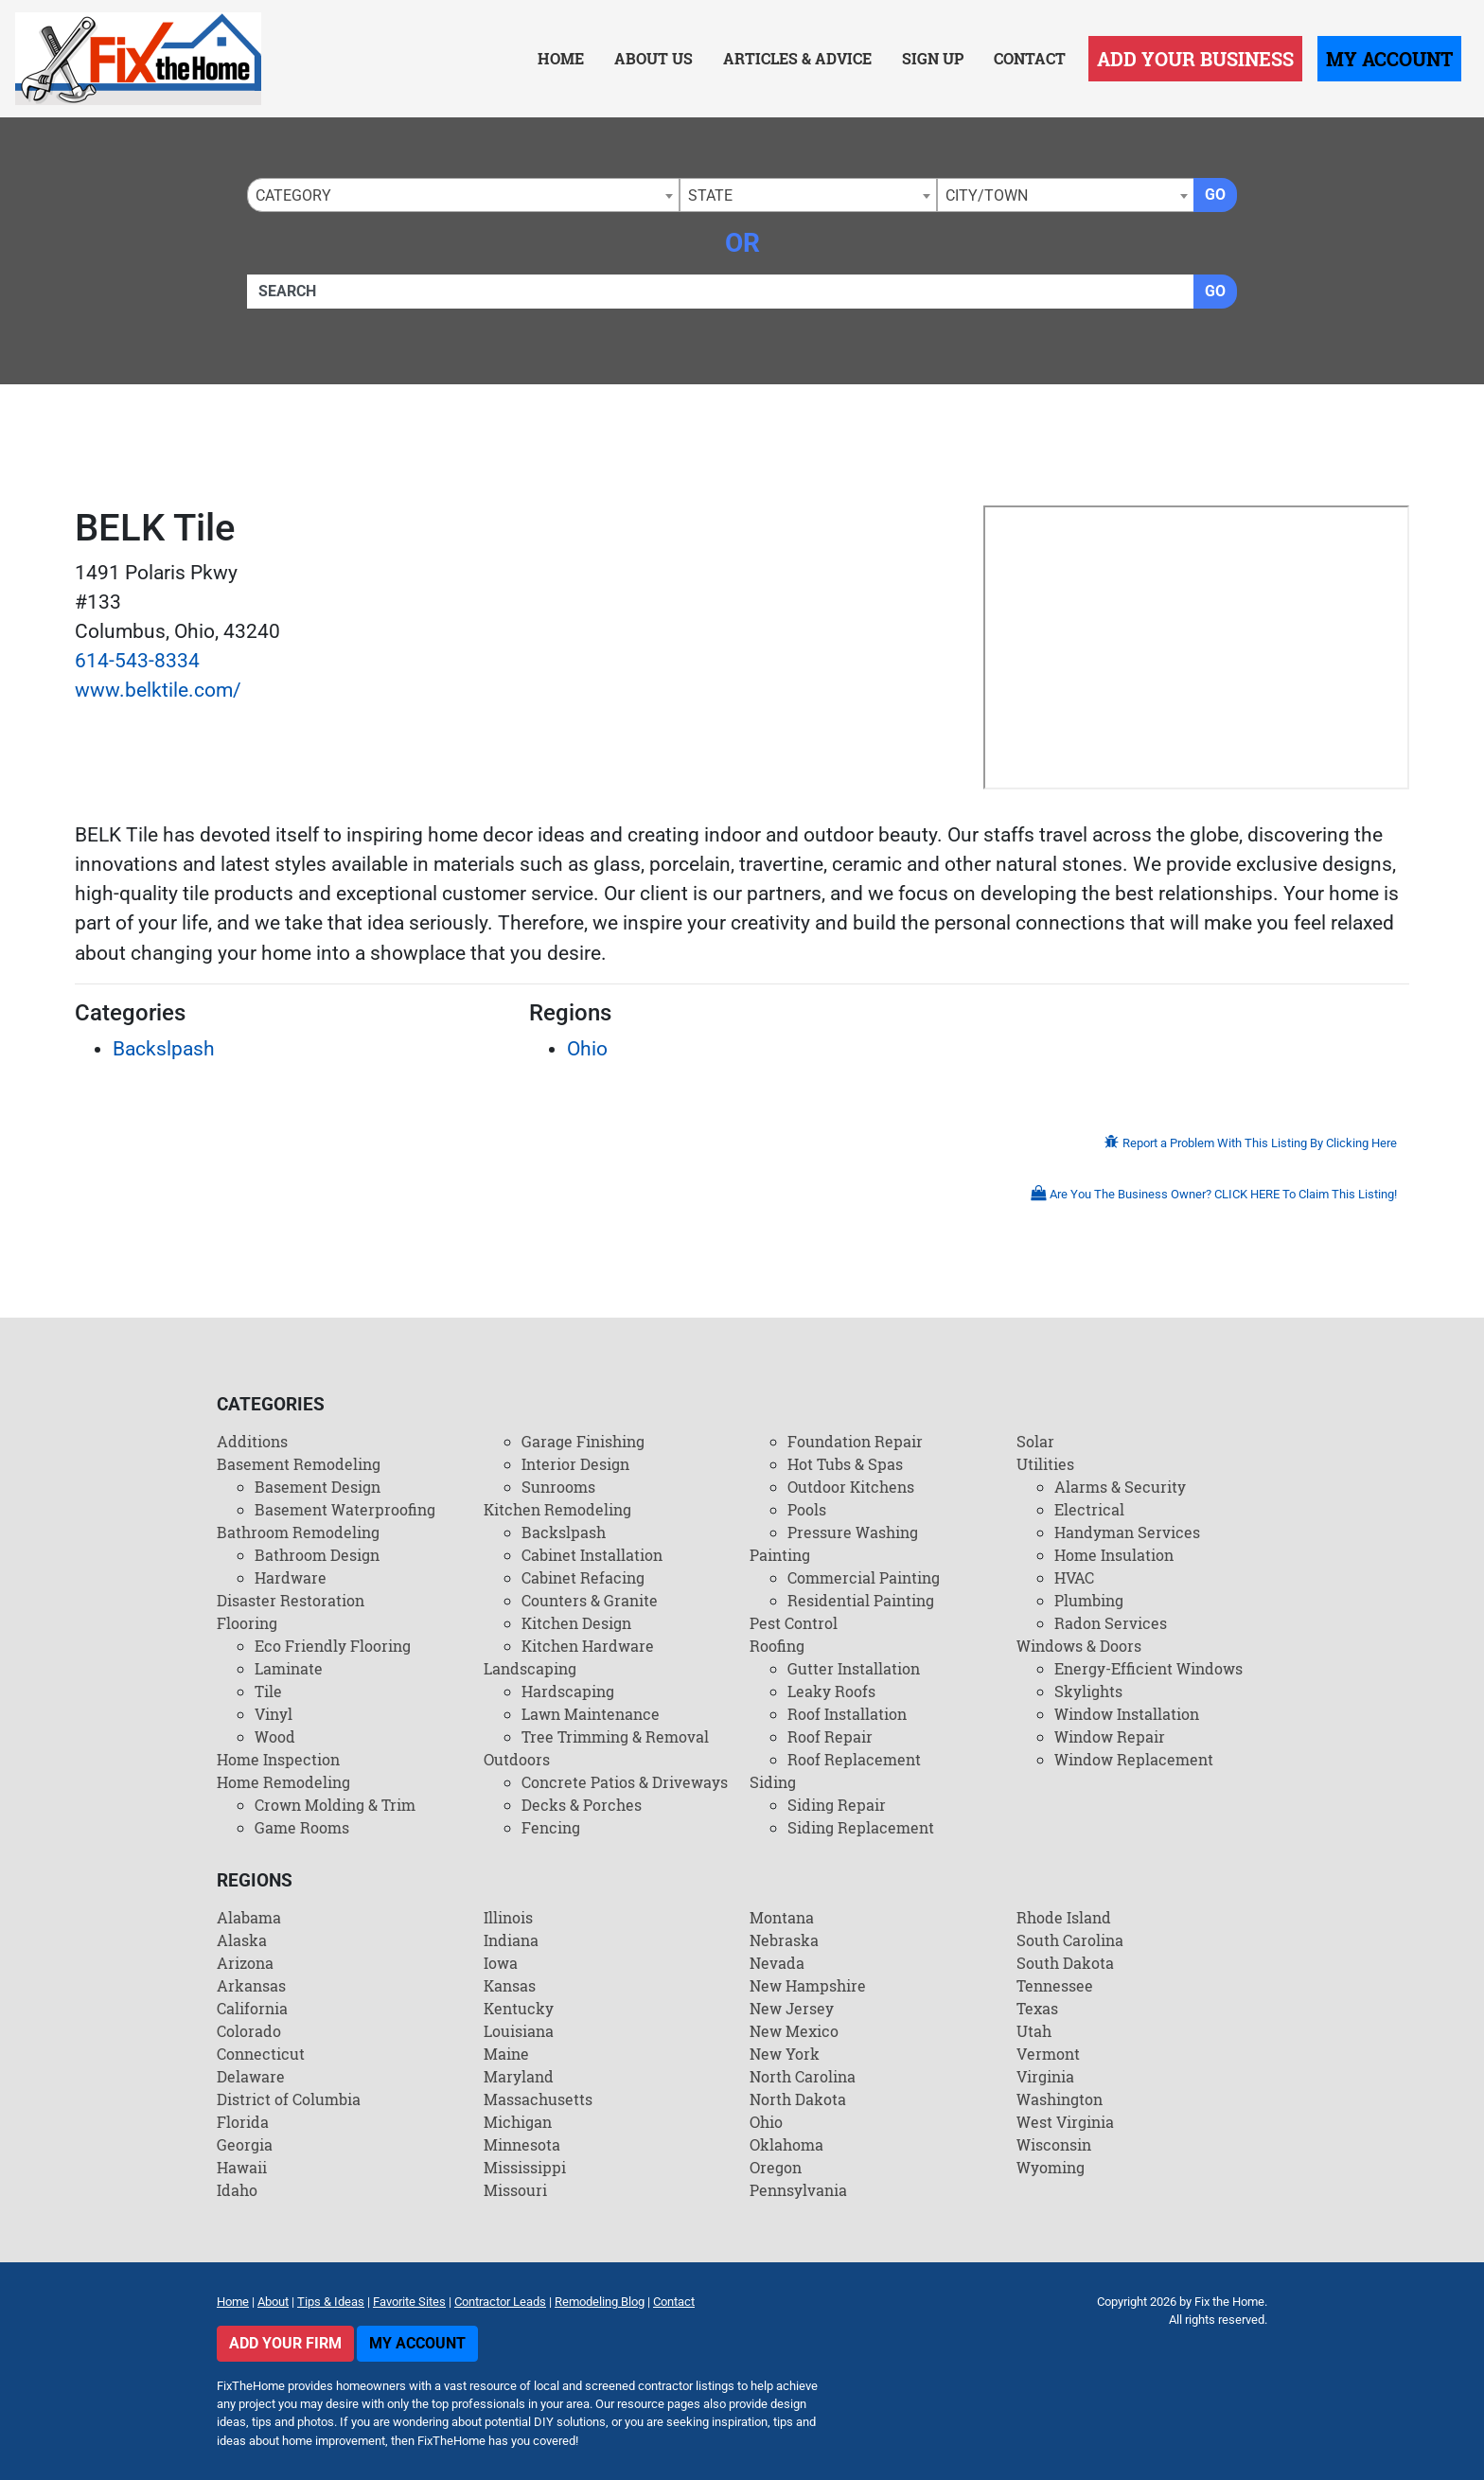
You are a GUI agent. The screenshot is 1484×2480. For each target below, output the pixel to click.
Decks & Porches (581, 1805)
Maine (506, 2054)
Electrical (1089, 1509)
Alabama (249, 1917)
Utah (1033, 2031)
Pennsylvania (798, 2190)
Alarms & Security (1120, 1487)
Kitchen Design (576, 1623)
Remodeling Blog (600, 2301)
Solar (1035, 1441)
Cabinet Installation (591, 1555)
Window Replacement (1133, 1759)
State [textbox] (710, 195)
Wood (275, 1736)
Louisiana (519, 2031)
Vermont (1048, 2054)
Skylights (1088, 1691)
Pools (806, 1509)
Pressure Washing (852, 1532)
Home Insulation (1114, 1555)
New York (785, 2054)
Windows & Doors (1078, 1646)
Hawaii (242, 2167)
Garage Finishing (583, 1441)
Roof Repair (830, 1736)
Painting (780, 1555)
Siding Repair (836, 1805)
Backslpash (164, 1048)
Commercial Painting (863, 1577)
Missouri (515, 2190)
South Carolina (1069, 1940)
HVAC (1074, 1577)
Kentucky (519, 2008)
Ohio (587, 1048)
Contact (1030, 58)
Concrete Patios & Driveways (624, 1782)
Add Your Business (1195, 58)
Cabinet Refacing (583, 1577)
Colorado (249, 2031)
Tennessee (1054, 1985)
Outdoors (517, 1759)
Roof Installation (847, 1714)
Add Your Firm (285, 2343)
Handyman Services (1127, 1532)
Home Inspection (278, 1759)
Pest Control (794, 1623)
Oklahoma (786, 2144)
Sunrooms (558, 1487)
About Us (653, 58)
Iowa (501, 1963)
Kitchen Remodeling (557, 1509)
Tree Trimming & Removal (615, 1736)
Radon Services (1110, 1623)
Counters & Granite (589, 1600)
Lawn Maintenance (590, 1714)
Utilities (1045, 1464)
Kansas (510, 1985)
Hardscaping (567, 1691)
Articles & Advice (797, 58)
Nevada (777, 1963)
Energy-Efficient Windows (1148, 1668)
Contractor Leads (500, 2301)
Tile (268, 1691)
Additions (252, 1441)
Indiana (511, 1940)
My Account (1389, 58)
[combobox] (463, 195)
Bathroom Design (317, 1555)
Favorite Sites (409, 2301)
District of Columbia (289, 2099)
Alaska (242, 1940)
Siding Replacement (860, 1827)
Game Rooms (302, 1827)
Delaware (251, 2076)
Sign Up (932, 58)
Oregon (776, 2167)
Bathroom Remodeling (298, 1532)
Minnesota (522, 2144)
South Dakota (1065, 1963)
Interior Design (575, 1464)
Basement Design (317, 1487)
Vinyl (273, 1714)
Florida (243, 2122)
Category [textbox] (293, 195)
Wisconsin (1053, 2144)
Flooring (247, 1623)
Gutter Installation (853, 1668)
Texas (1037, 2008)
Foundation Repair (855, 1441)
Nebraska (784, 1940)
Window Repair (1109, 1736)
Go (1215, 195)
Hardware (291, 1577)
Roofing (777, 1646)
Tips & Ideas (330, 2301)
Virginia (1045, 2076)
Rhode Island (1063, 1917)
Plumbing (1088, 1600)
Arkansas (251, 1985)
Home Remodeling (283, 1782)
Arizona (245, 1963)
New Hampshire (808, 1985)
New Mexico (794, 2031)
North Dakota (798, 2099)
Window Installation (1126, 1714)
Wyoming (1050, 2167)
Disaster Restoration (290, 1600)
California (252, 2008)
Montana (782, 1917)
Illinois (508, 1917)
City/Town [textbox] (986, 195)
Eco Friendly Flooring (333, 1646)
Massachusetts (538, 2099)
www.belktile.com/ (158, 690)
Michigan (518, 2122)
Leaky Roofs (831, 1691)
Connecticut (261, 2054)
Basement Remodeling (298, 1464)
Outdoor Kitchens (850, 1487)
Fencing (550, 1827)
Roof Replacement (854, 1759)
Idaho (237, 2190)
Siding (773, 1782)
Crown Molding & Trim (335, 1805)
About (273, 2301)
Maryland (519, 2076)
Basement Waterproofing (345, 1509)
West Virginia (1065, 2122)
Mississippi (525, 2167)
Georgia (245, 2144)
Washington (1059, 2099)
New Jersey (792, 2008)
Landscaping (530, 1668)
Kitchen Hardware (587, 1646)
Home (561, 58)
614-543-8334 (137, 660)
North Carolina (803, 2076)
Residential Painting (860, 1600)
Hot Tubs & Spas (845, 1464)
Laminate (289, 1668)
